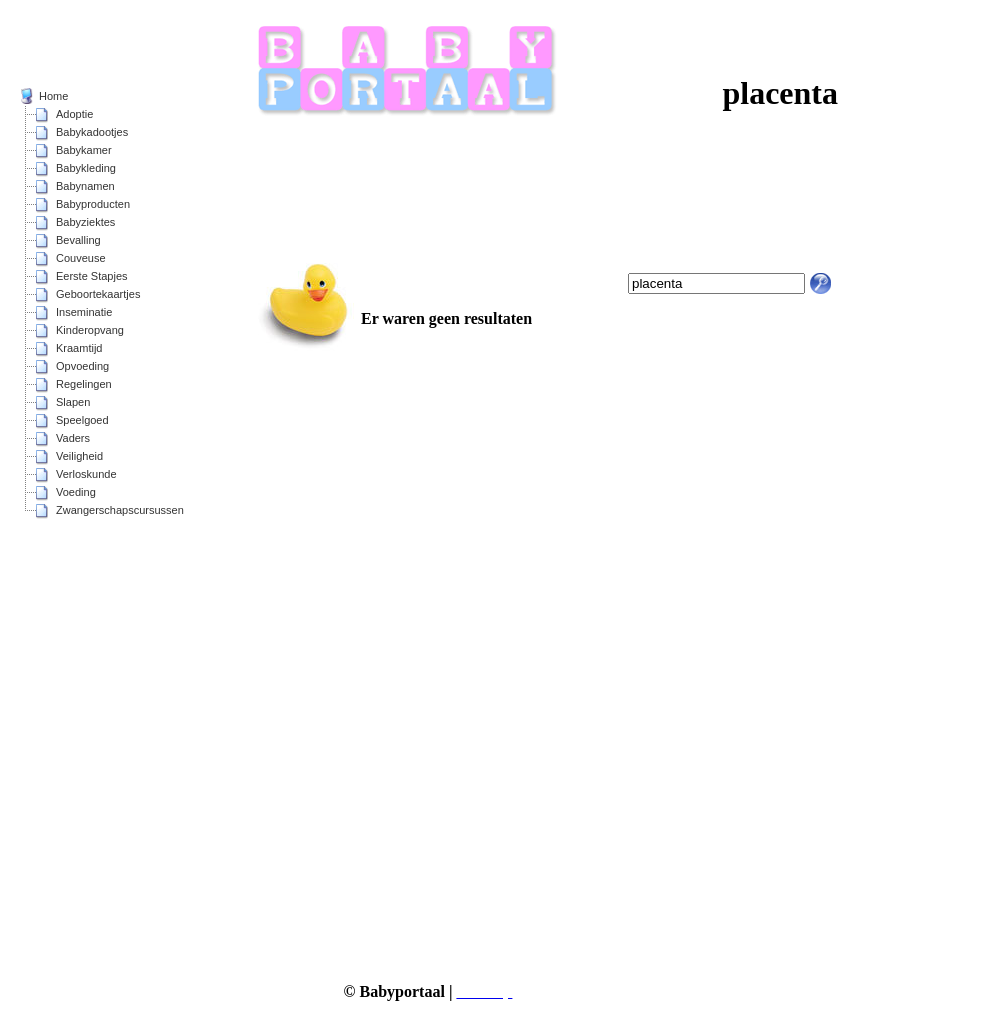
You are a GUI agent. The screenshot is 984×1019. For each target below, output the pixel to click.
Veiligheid (79, 456)
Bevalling (78, 240)
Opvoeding (82, 366)
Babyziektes (85, 222)
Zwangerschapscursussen (120, 510)
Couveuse (81, 258)
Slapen (73, 402)
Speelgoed (82, 420)
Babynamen (85, 186)
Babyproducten (93, 204)
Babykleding (86, 168)
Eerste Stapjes (92, 276)
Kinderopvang (90, 330)
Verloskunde (86, 474)
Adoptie (74, 114)
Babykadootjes (92, 132)
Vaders (73, 438)
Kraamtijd (79, 348)
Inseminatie (84, 312)
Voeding (76, 492)
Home (53, 96)
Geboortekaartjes (98, 294)
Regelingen (84, 384)
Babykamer (84, 150)
